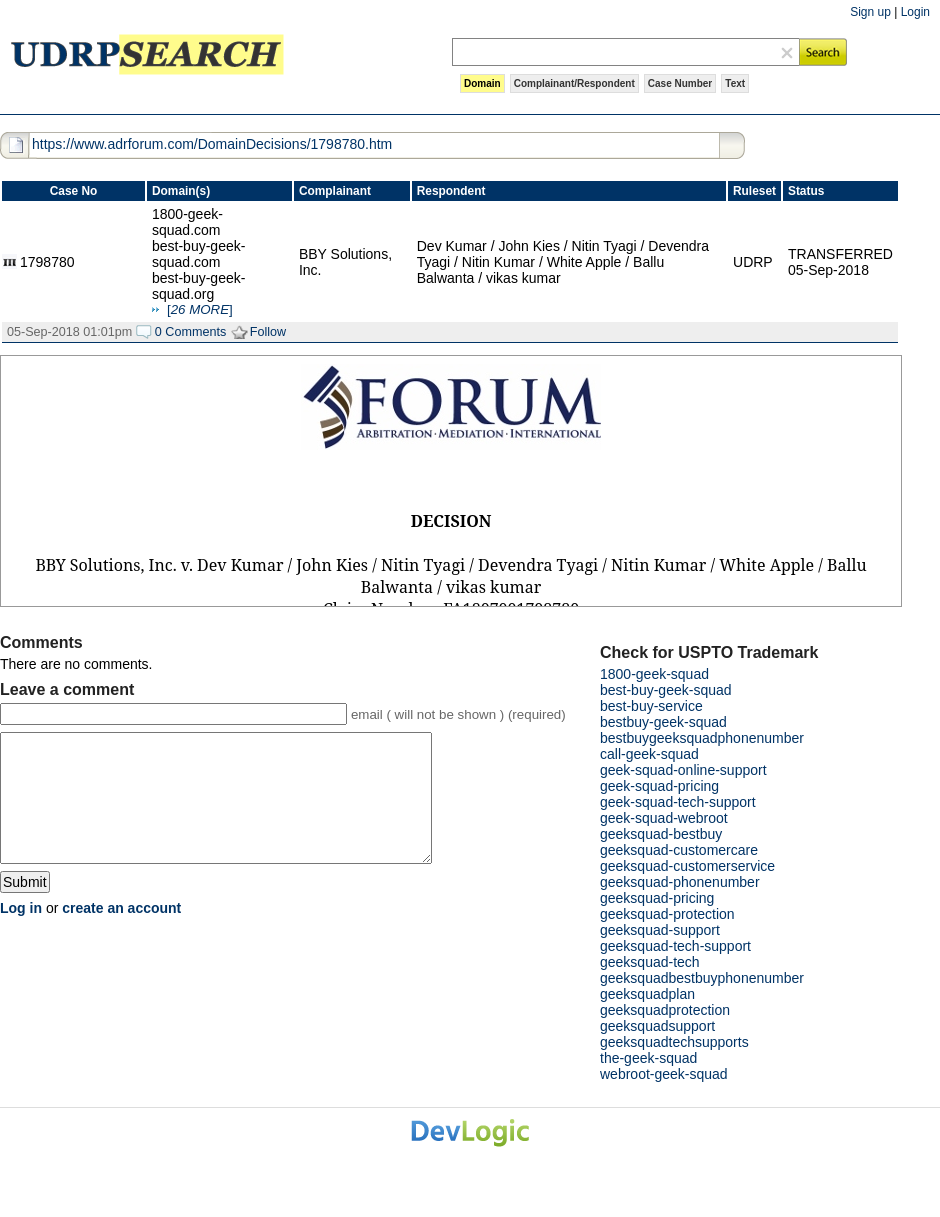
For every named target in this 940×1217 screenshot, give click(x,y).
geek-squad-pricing (659, 786)
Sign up (870, 12)
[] (200, 309)
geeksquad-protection (667, 914)
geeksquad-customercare (679, 850)
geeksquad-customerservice (687, 866)
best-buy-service (651, 706)
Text (735, 83)
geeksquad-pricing (657, 898)
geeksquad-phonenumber (680, 882)
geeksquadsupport (657, 1026)
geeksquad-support (660, 930)
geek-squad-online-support (683, 770)
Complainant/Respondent (574, 83)
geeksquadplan (647, 994)
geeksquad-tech (650, 962)
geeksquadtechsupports (674, 1042)
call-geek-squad (649, 754)
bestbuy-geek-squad (663, 722)
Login (915, 12)
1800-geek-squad (654, 674)
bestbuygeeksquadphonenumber (702, 738)
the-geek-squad (648, 1058)
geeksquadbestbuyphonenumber (702, 978)
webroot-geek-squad (664, 1074)
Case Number (680, 83)
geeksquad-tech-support (675, 946)
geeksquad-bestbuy (661, 834)
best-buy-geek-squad (666, 690)
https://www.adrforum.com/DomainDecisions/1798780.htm (212, 144)
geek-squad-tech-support (678, 802)
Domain (482, 83)
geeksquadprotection (665, 1010)
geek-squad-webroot (664, 818)
